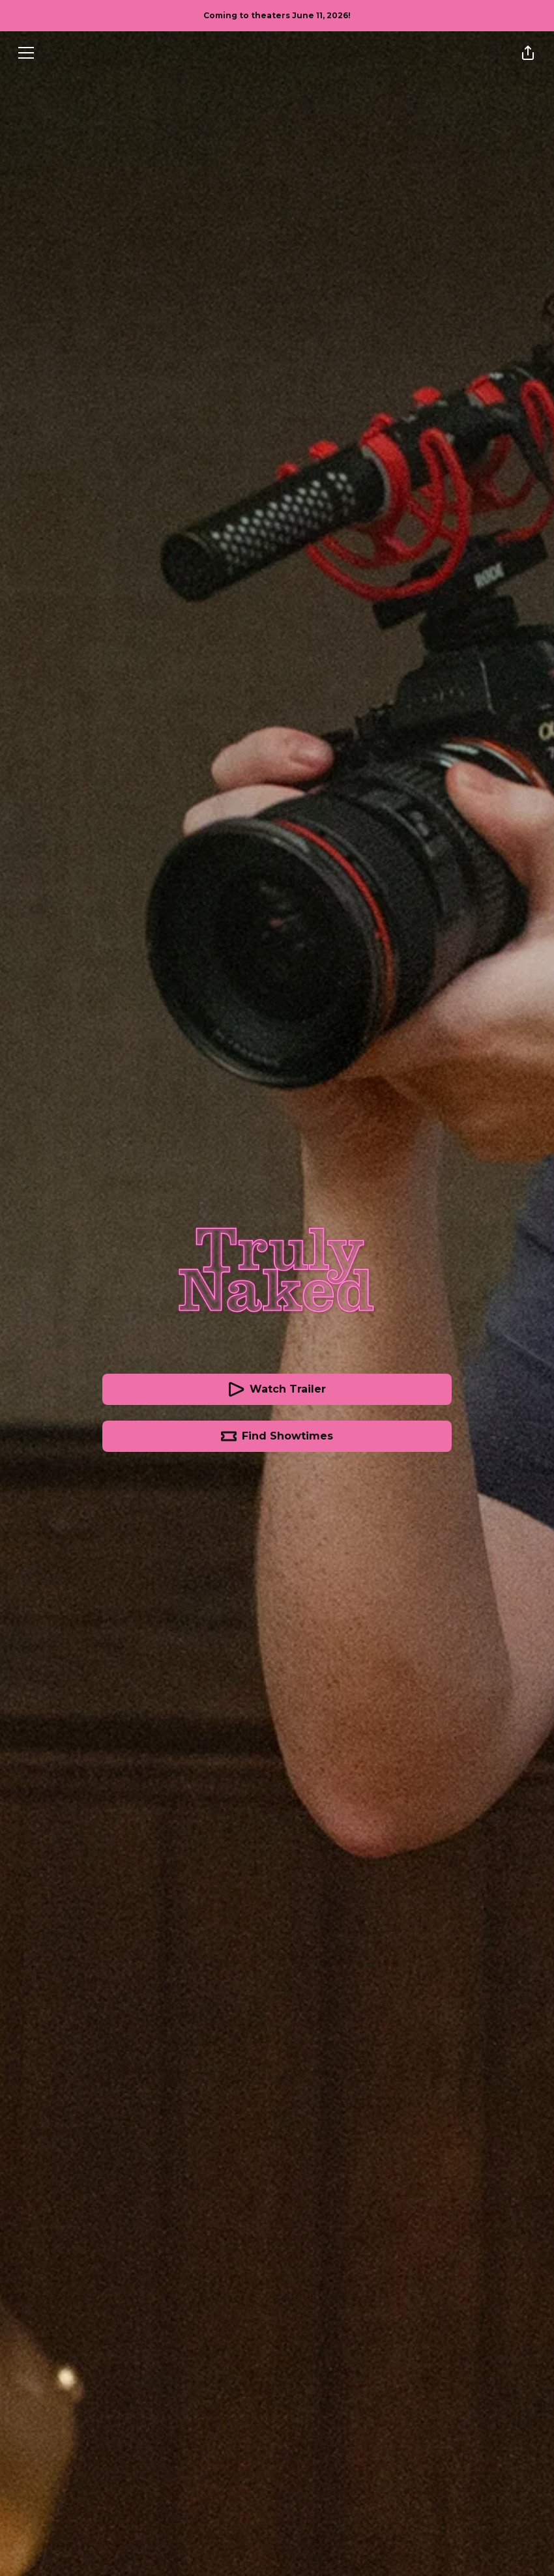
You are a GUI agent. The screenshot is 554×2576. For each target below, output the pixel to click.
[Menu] (26, 52)
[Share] (528, 52)
